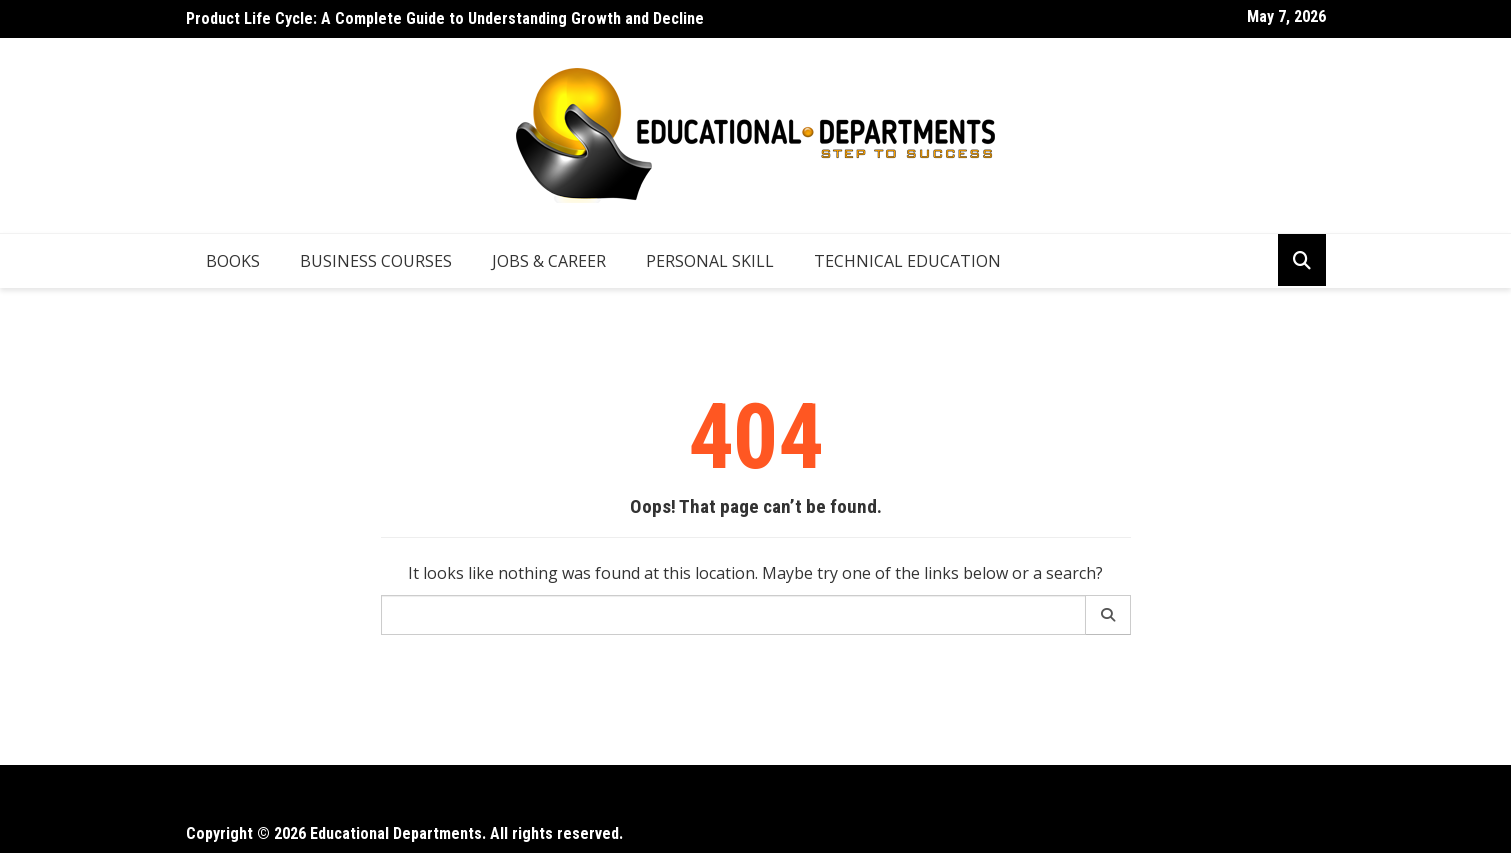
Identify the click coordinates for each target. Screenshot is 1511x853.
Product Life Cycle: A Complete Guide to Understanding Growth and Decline (445, 18)
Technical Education (907, 261)
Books (233, 261)
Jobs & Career (549, 261)
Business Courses (376, 261)
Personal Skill (710, 261)
